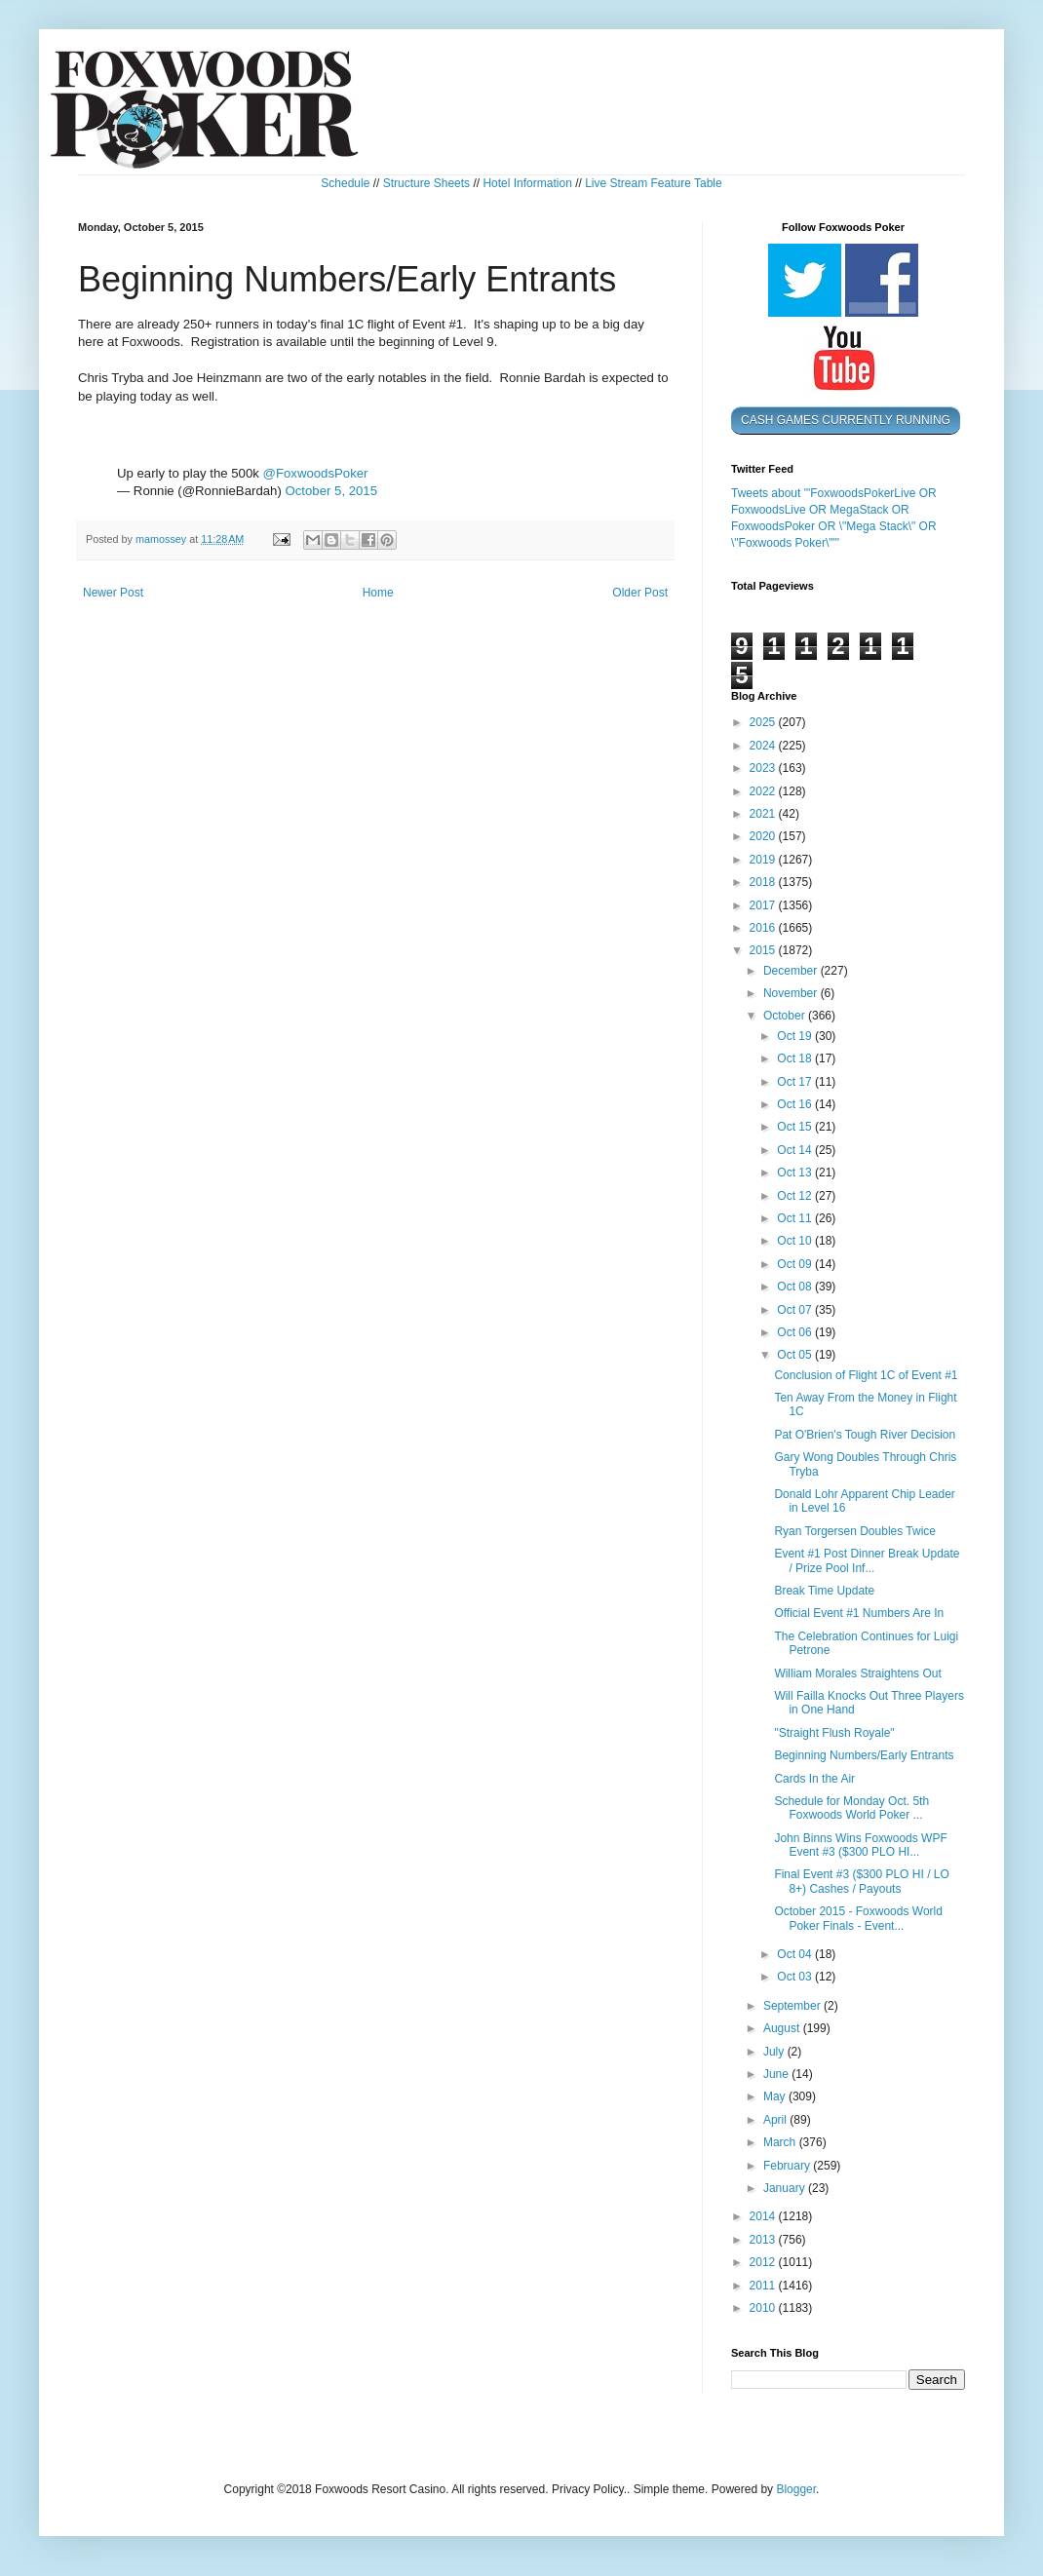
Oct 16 (796, 1104)
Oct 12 (796, 1196)
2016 (764, 928)
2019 (764, 859)
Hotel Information (527, 183)
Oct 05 (796, 1355)
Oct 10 (796, 1241)
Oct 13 (796, 1172)
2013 (764, 2240)
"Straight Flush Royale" (834, 1733)
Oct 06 (796, 1332)
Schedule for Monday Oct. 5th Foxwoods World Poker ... (851, 1808)
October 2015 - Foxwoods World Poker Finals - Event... (858, 1918)
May (776, 2096)
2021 (764, 814)
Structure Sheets (426, 183)
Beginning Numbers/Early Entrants (863, 1755)
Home (378, 592)
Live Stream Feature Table (653, 183)
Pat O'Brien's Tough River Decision (864, 1435)
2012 (764, 2262)
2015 (764, 950)
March (781, 2142)
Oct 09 (796, 1264)
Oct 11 (796, 1218)
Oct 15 (796, 1127)
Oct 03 (796, 1976)
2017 (764, 905)
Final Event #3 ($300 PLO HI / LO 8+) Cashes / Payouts (861, 1881)
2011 (764, 2285)
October (785, 1015)
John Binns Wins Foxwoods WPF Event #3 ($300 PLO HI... (860, 1845)
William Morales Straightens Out (857, 1673)
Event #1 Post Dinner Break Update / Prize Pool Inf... (866, 1560)
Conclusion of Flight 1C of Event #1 (865, 1375)
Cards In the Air (814, 1779)
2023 (764, 768)
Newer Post (113, 592)
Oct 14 (796, 1150)
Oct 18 (796, 1058)
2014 (764, 2216)
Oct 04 (796, 1954)
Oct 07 (796, 1310)
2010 (764, 2308)
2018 (764, 882)
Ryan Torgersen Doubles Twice (855, 1531)
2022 (764, 791)
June (777, 2074)
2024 (764, 745)
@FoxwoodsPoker (315, 473)
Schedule (345, 183)
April (776, 2120)
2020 (764, 836)
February (788, 2165)
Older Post (640, 592)
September (793, 2006)
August (783, 2028)
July (775, 2051)
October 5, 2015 (331, 490)
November (792, 993)
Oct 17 (796, 1082)
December (792, 971)
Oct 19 (796, 1036)
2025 (764, 722)
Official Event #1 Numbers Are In (859, 1613)
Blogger (796, 2489)
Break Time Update (824, 1590)
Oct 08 (796, 1286)
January (785, 2188)
